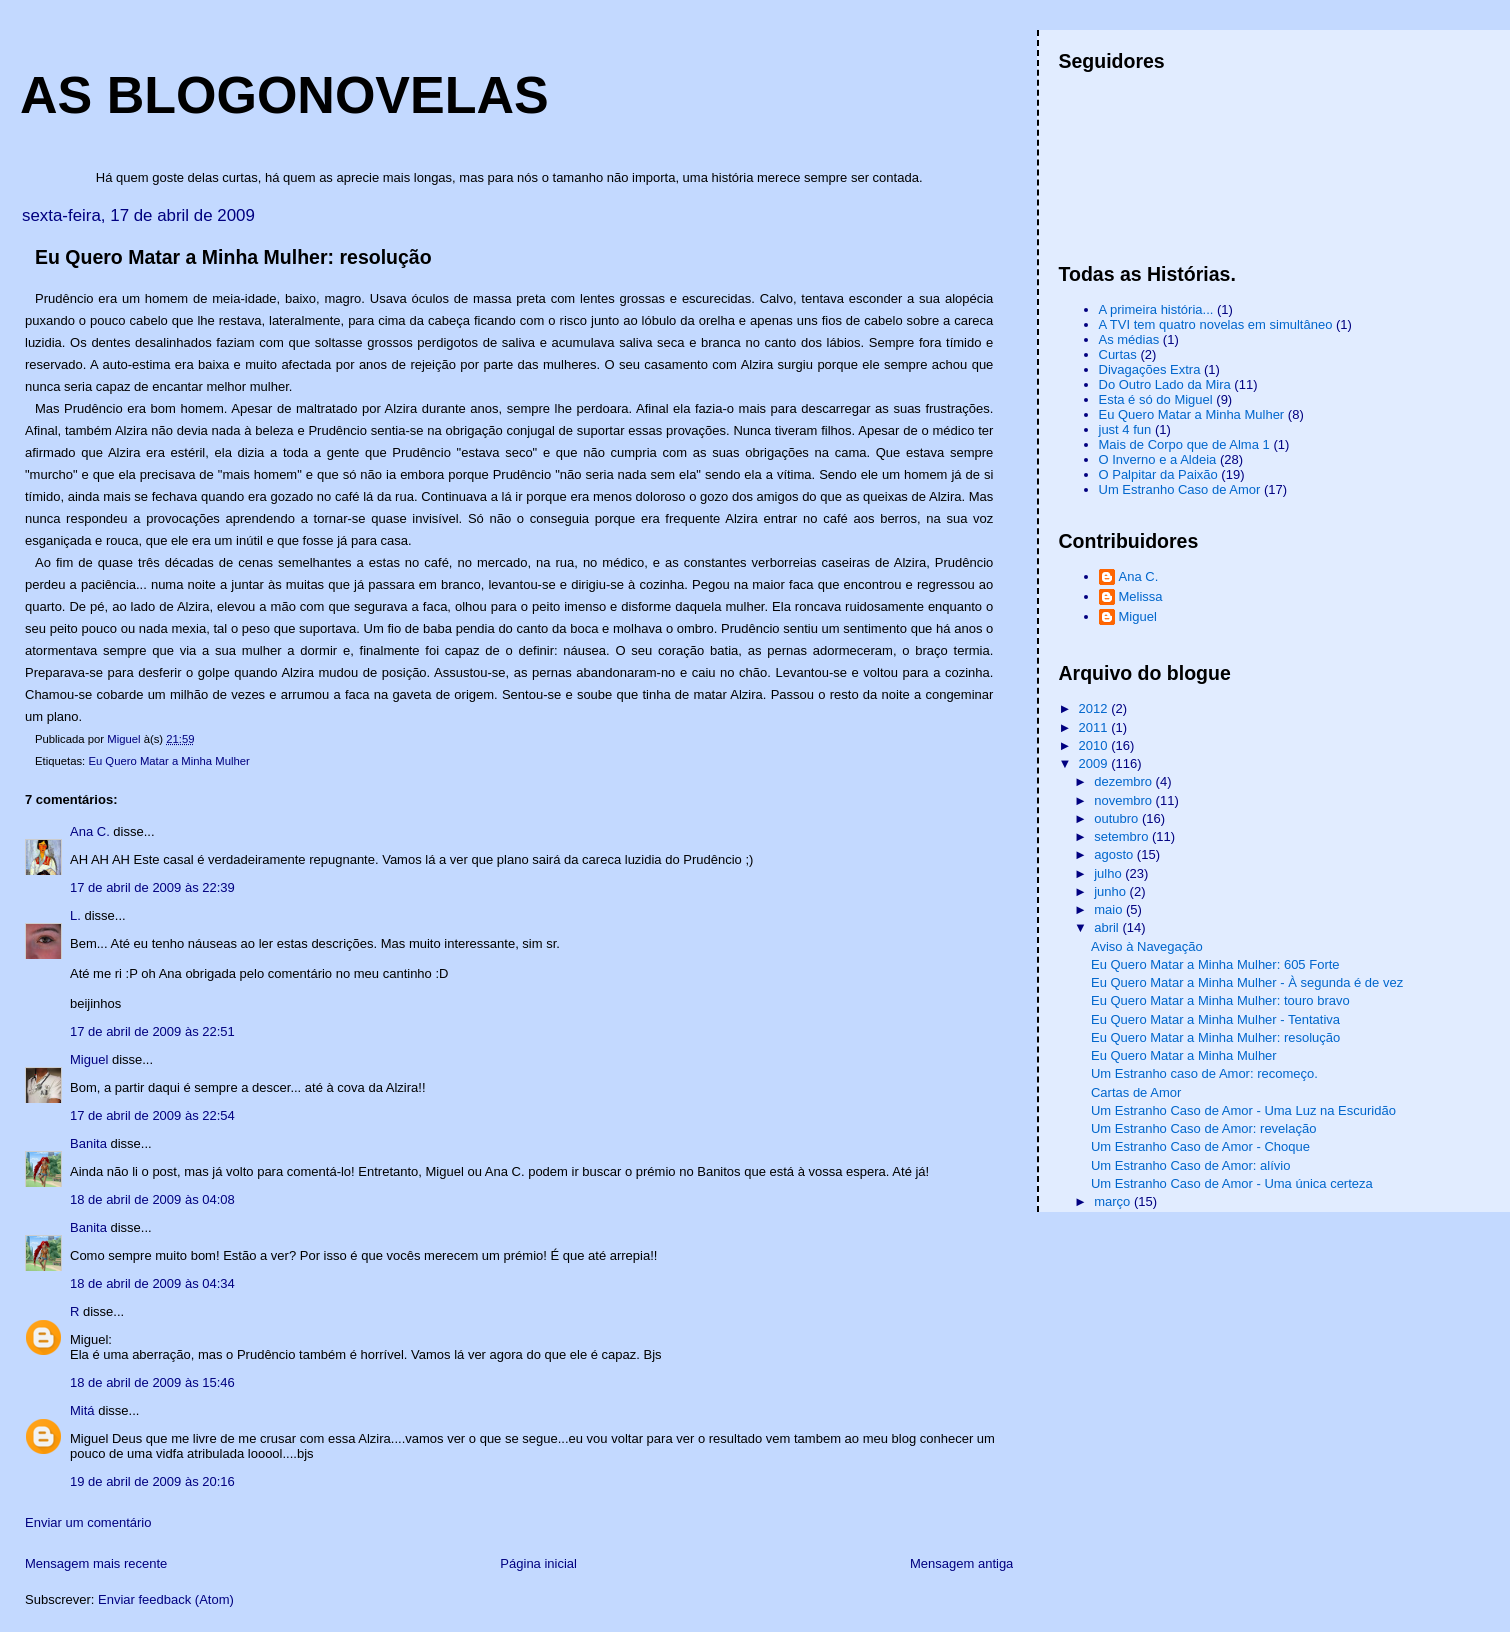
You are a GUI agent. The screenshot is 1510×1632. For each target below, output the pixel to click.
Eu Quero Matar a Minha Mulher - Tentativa (1215, 1019)
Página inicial (538, 1563)
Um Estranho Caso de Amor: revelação (1203, 1128)
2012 (1095, 708)
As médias (1129, 339)
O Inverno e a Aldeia (1158, 459)
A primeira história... (1156, 309)
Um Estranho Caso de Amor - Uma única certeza (1232, 1183)
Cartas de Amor (1136, 1092)
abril (1108, 927)
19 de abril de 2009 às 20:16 (152, 1481)
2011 (1095, 727)
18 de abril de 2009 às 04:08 (152, 1199)
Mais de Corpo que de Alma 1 (1184, 444)
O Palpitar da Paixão (1158, 474)
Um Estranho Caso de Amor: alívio (1190, 1165)
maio (1110, 909)
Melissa (1141, 596)
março (1114, 1201)
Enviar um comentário (88, 1522)
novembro (1124, 800)
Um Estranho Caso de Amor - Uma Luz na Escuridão (1243, 1110)
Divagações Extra (1150, 369)
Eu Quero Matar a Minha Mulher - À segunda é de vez (1247, 982)
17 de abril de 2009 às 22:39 (152, 887)
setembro (1123, 836)
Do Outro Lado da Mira (1165, 384)
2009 (1095, 763)
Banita (88, 1143)
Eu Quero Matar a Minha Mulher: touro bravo (1220, 1000)
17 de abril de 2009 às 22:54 (152, 1115)
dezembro (1124, 781)
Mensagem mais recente (96, 1563)
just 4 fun (1125, 429)
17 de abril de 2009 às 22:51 (152, 1031)
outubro (1118, 818)
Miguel (89, 1059)
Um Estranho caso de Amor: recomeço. (1204, 1073)
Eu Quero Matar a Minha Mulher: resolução (1215, 1037)
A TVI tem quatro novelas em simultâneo (1216, 324)
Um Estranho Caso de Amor (1180, 489)
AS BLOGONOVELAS (284, 95)
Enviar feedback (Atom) (166, 1599)
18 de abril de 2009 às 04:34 (152, 1283)
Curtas (1118, 354)
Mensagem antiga (961, 1563)
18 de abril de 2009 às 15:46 (152, 1382)
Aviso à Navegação (1147, 946)
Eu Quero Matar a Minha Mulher (168, 761)
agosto (1115, 854)
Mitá (82, 1410)
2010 (1095, 745)
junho (1111, 891)
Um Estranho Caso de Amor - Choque (1200, 1146)
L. (75, 915)
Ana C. (90, 831)
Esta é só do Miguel (1156, 399)
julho (1109, 873)
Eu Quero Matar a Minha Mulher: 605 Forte (1215, 964)
